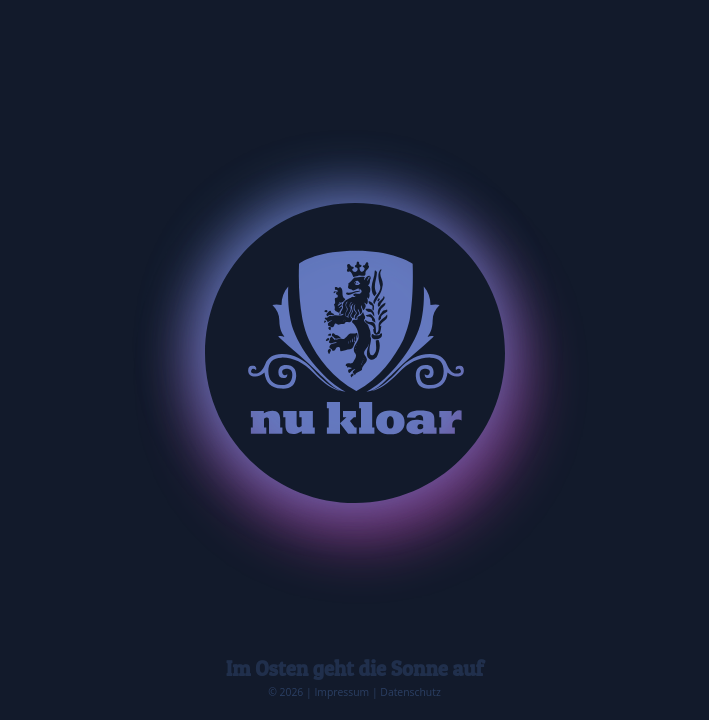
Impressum (341, 692)
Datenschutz (410, 692)
